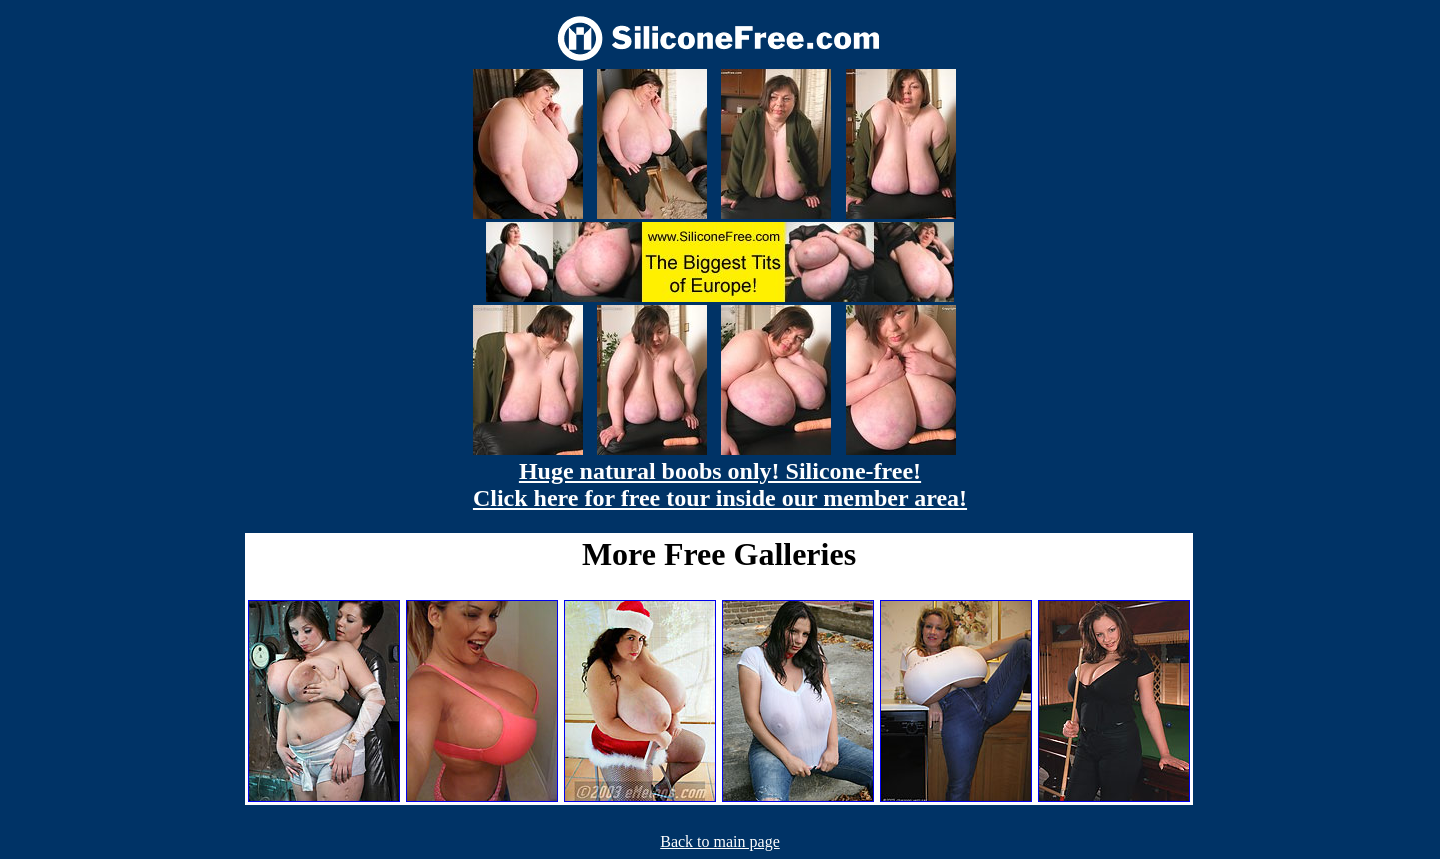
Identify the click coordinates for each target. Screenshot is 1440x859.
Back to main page (720, 841)
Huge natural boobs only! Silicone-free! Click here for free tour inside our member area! (720, 484)
